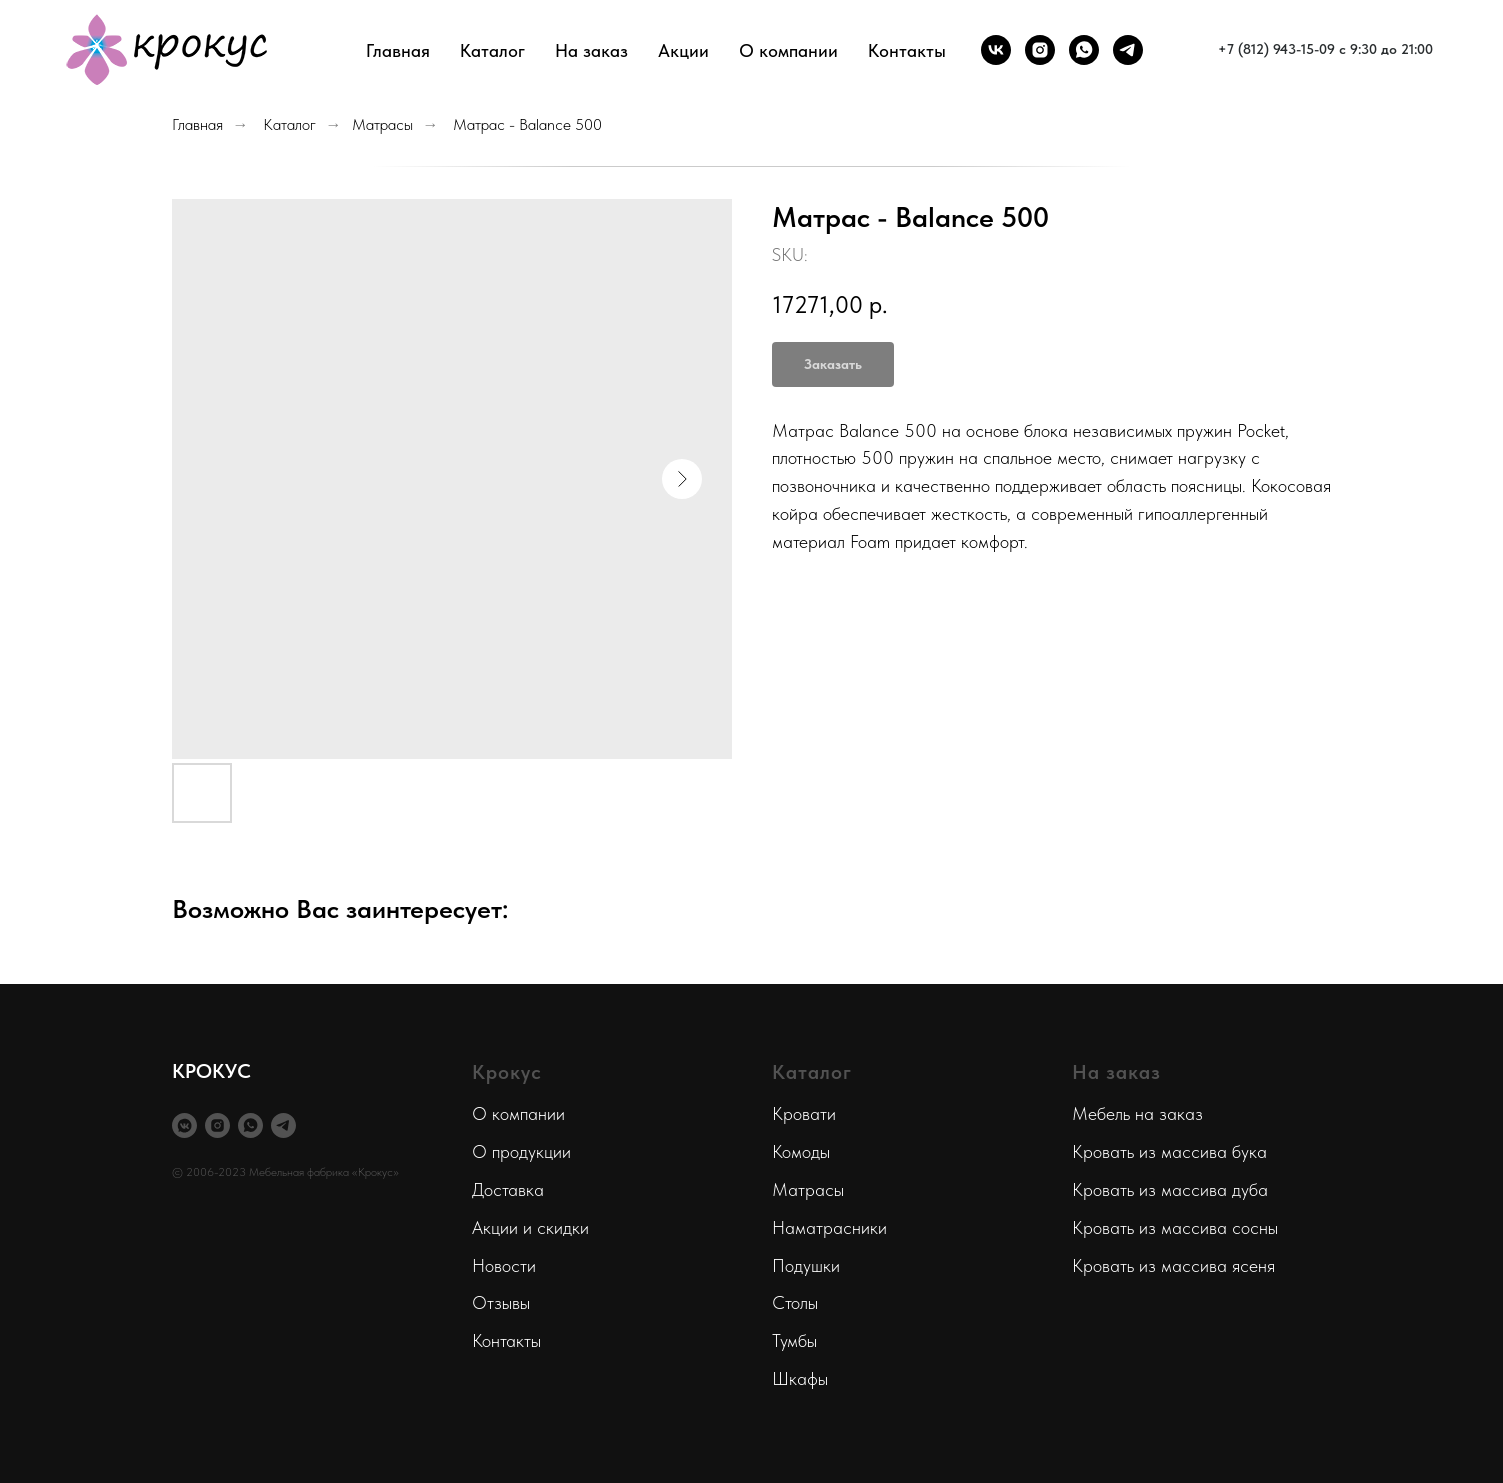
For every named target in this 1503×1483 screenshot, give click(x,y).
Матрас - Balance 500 (527, 124)
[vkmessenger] (184, 1125)
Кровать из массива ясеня (1173, 1265)
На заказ (591, 50)
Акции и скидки (530, 1227)
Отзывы (501, 1302)
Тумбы (794, 1340)
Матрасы (382, 124)
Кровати (804, 1113)
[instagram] (1040, 50)
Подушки (806, 1265)
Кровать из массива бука (1169, 1151)
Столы (795, 1302)
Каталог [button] (492, 50)
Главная (398, 50)
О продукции (521, 1151)
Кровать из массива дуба (1170, 1189)
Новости (504, 1265)
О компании (518, 1113)
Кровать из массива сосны (1175, 1227)
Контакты (907, 50)
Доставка (508, 1189)
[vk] (996, 50)
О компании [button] (788, 50)
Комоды (801, 1151)
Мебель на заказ (1137, 1113)
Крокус (507, 1072)
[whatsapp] (1084, 50)
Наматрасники (829, 1227)
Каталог (289, 124)
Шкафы (800, 1378)
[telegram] (1128, 50)
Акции (683, 50)
